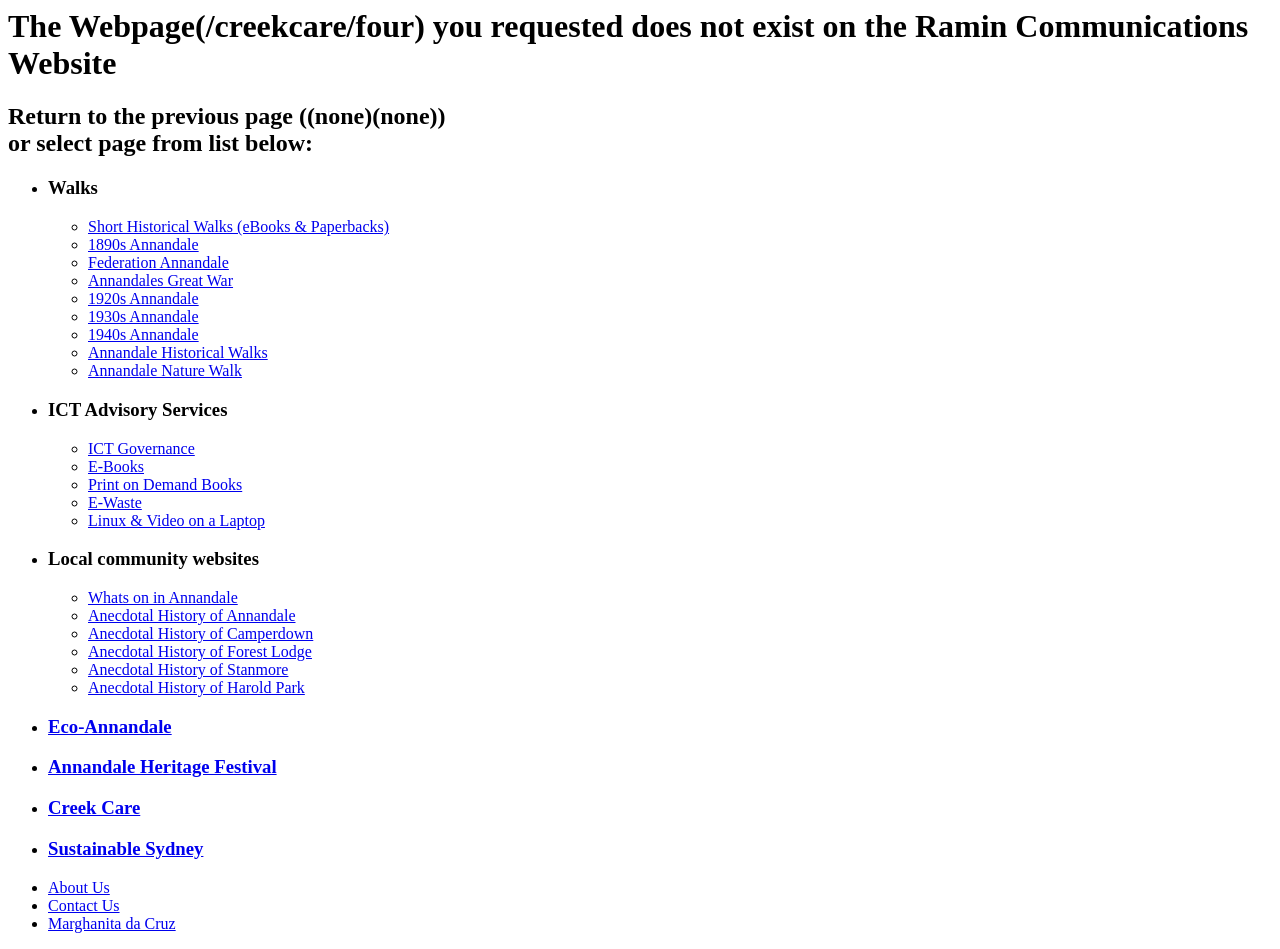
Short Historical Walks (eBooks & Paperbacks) (238, 226)
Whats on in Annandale (163, 597)
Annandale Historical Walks (178, 352)
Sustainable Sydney (125, 848)
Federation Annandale (158, 262)
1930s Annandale (143, 316)
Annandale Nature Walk (165, 370)
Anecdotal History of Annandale (192, 615)
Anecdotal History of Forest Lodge (200, 651)
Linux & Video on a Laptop (176, 520)
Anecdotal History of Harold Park (196, 687)
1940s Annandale (143, 334)
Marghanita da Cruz (112, 923)
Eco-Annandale (110, 726)
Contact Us (84, 905)
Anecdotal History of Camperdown (200, 633)
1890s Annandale (143, 244)
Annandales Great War (160, 280)
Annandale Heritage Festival (162, 766)
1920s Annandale (143, 298)
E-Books (116, 466)
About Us (79, 887)
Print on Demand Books (165, 484)
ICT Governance (141, 448)
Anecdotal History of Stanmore (188, 669)
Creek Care (94, 807)
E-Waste (115, 502)
